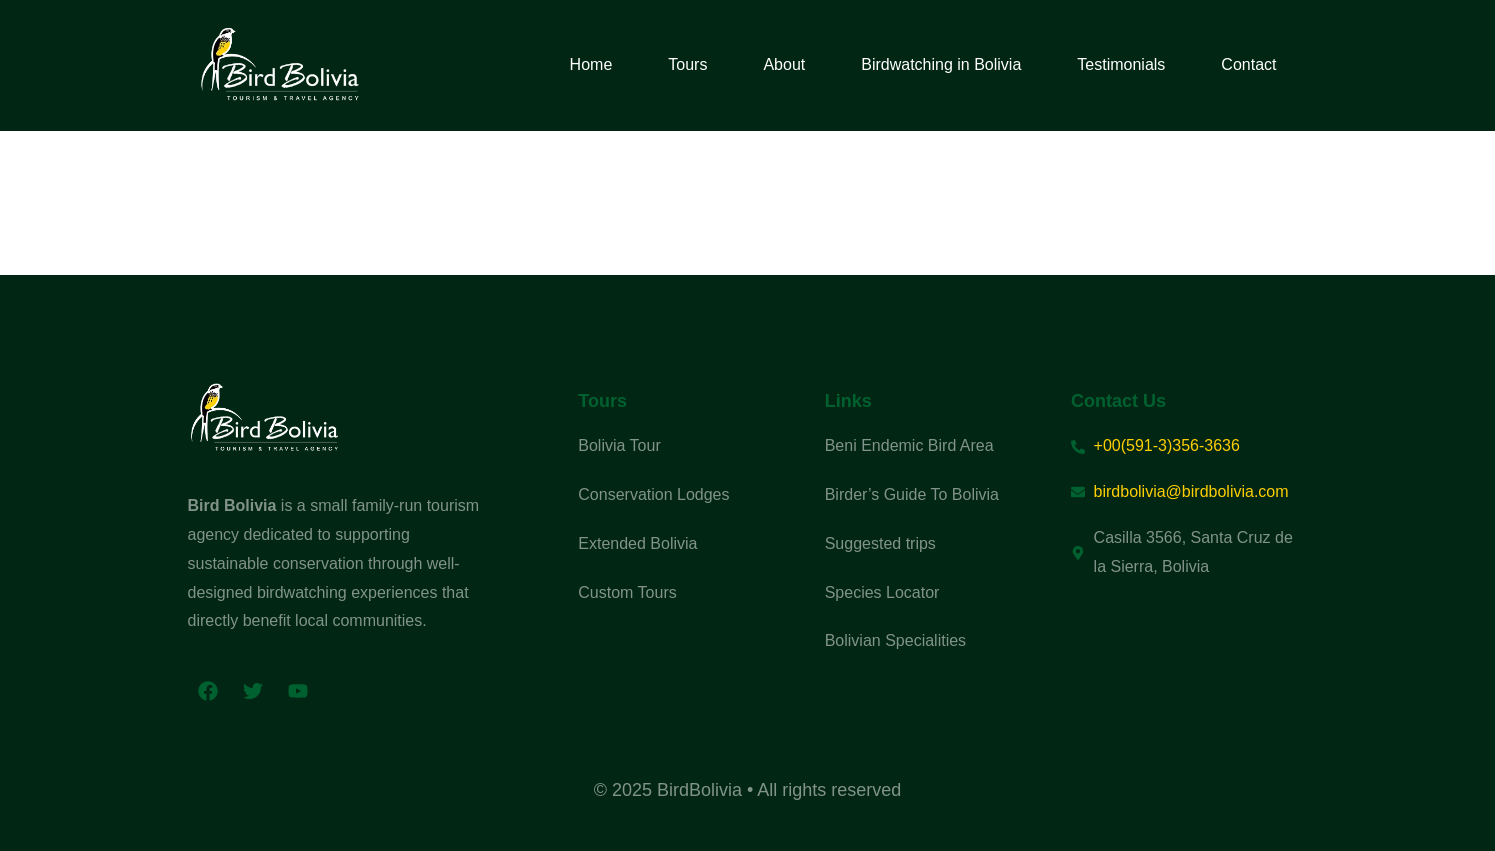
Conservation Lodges (653, 494)
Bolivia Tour (619, 445)
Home (591, 64)
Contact (1248, 64)
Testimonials (1121, 64)
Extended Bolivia (637, 543)
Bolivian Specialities (895, 640)
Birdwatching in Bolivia (941, 64)
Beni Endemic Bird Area (909, 445)
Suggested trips (880, 543)
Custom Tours (627, 592)
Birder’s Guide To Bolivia (912, 494)
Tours (687, 64)
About (784, 64)
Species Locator (882, 592)
